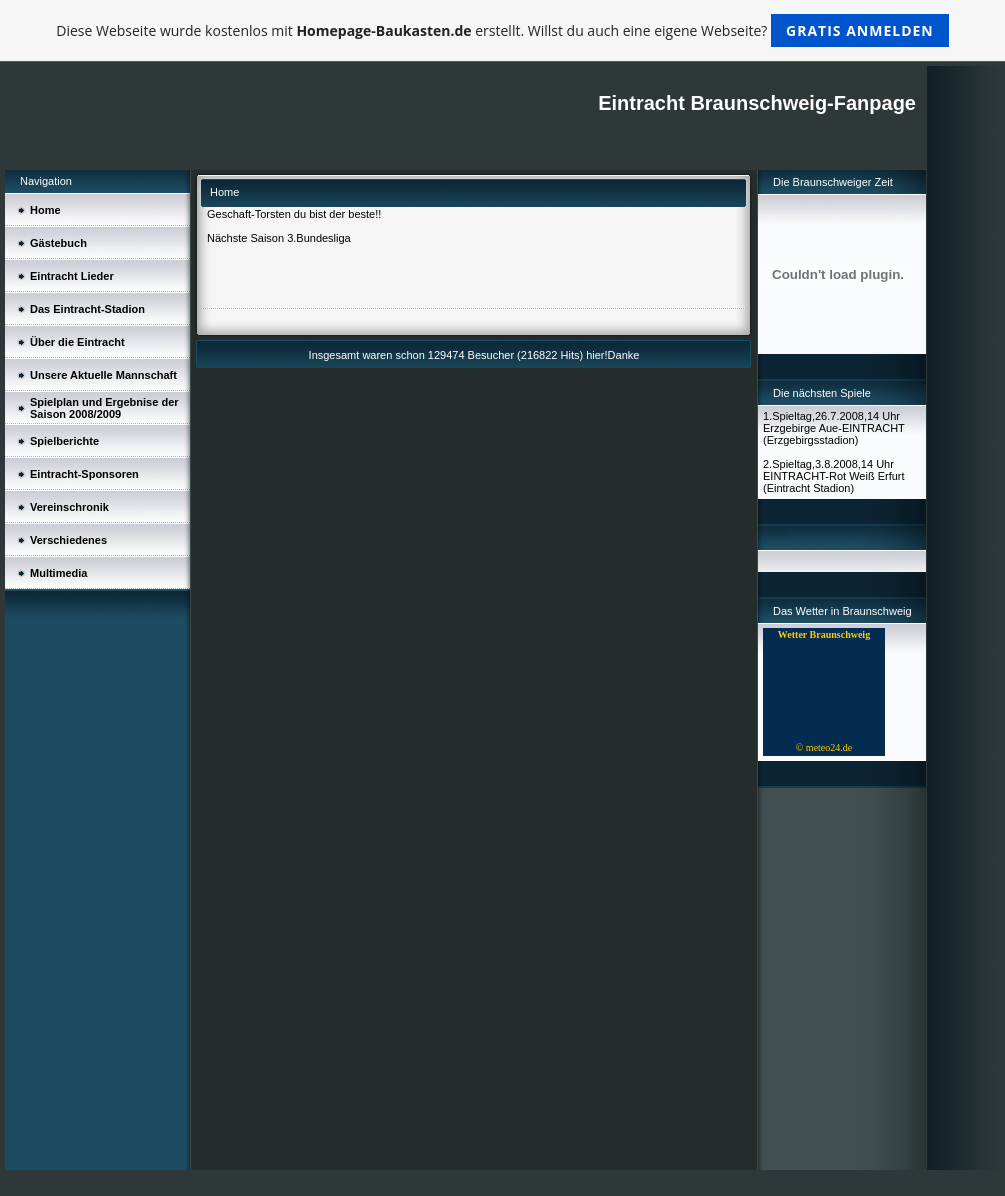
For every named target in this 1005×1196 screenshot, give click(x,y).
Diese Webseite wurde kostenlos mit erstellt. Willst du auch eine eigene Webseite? (502, 30)
